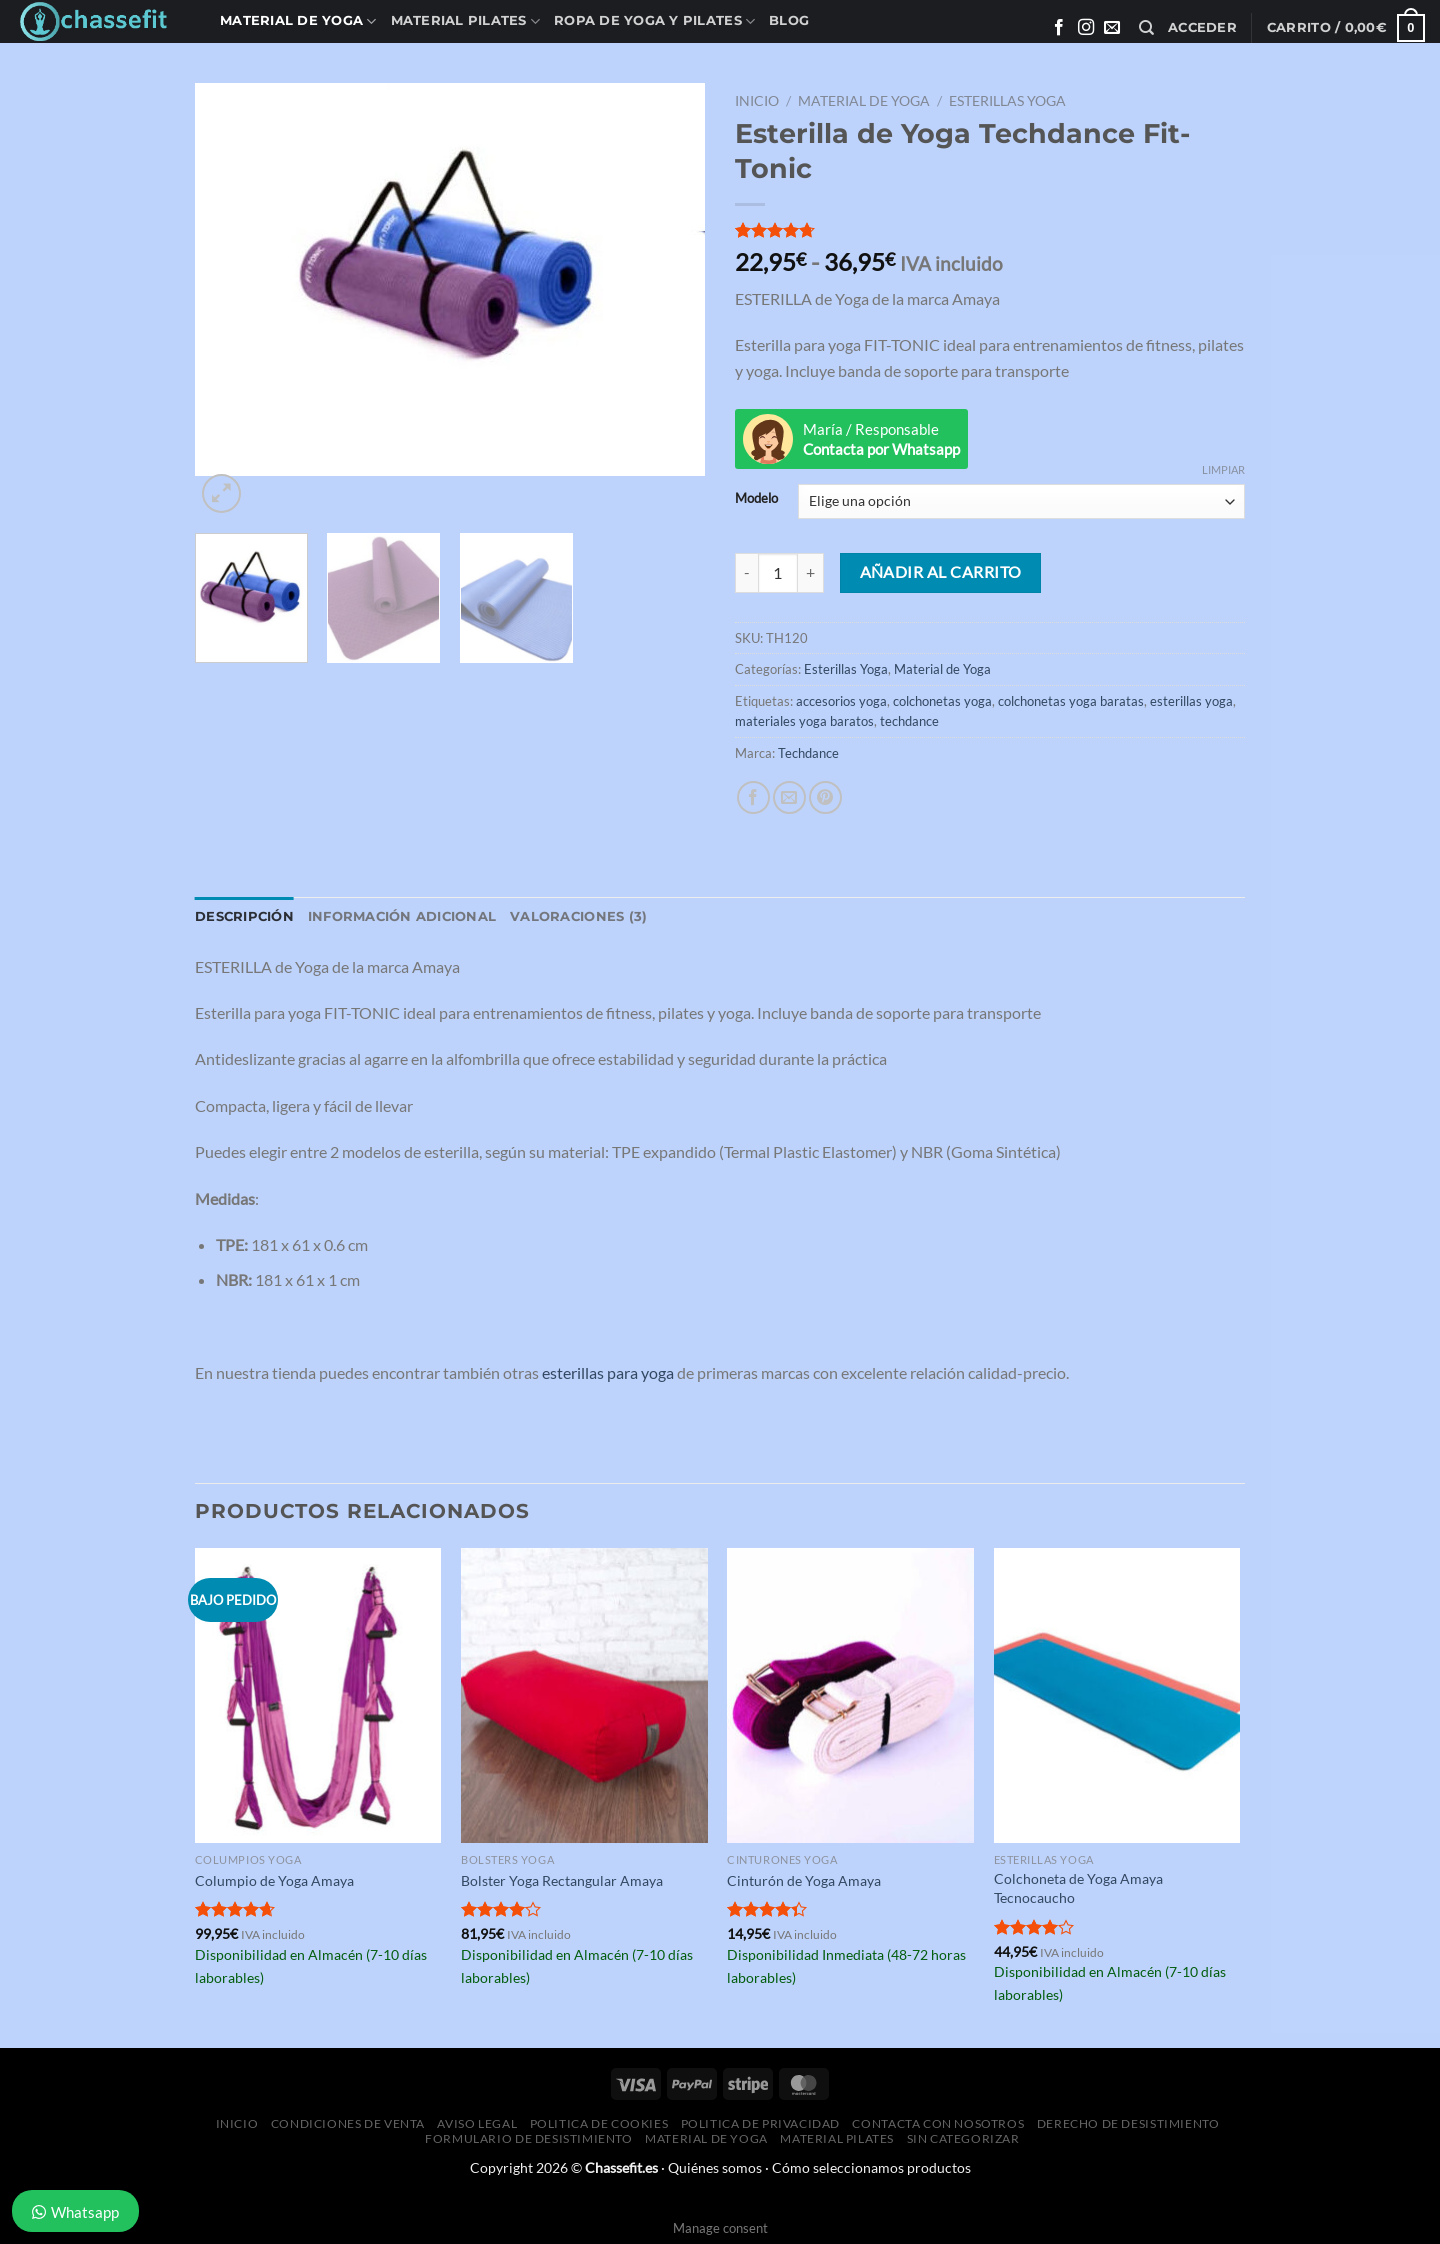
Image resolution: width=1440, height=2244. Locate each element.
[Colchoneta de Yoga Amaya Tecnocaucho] (1117, 1696)
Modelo (756, 499)
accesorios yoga (841, 701)
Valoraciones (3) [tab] (578, 916)
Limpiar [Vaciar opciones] (1223, 469)
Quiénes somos (715, 2167)
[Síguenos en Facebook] (1059, 28)
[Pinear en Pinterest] (825, 797)
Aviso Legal (477, 2123)
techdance (909, 721)
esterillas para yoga (608, 1372)
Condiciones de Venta (348, 2123)
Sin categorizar (963, 2138)
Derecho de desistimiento (1128, 2123)
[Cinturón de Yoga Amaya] (850, 1696)
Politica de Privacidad (760, 2123)
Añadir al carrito (941, 572)
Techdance (808, 753)
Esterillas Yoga (1007, 101)
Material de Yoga (298, 21)
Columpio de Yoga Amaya (274, 1880)
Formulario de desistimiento (529, 2138)
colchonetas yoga (942, 701)
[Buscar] (1146, 28)
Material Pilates (466, 21)
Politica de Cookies (599, 2123)
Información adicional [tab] (402, 916)
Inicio (757, 101)
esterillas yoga (1191, 701)
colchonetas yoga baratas (1071, 701)
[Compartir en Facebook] (753, 797)
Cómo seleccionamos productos (871, 2167)
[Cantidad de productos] (778, 573)
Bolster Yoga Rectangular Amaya (562, 1880)
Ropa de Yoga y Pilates (654, 21)
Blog (789, 20)
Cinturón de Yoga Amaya (804, 1880)
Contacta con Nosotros (938, 2123)
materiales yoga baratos (804, 721)
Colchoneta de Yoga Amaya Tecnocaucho (1078, 1888)
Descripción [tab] (244, 916)
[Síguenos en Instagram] (1086, 28)
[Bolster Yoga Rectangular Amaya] (584, 1696)
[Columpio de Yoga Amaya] (318, 1696)
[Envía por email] (789, 797)
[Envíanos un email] (1112, 28)
